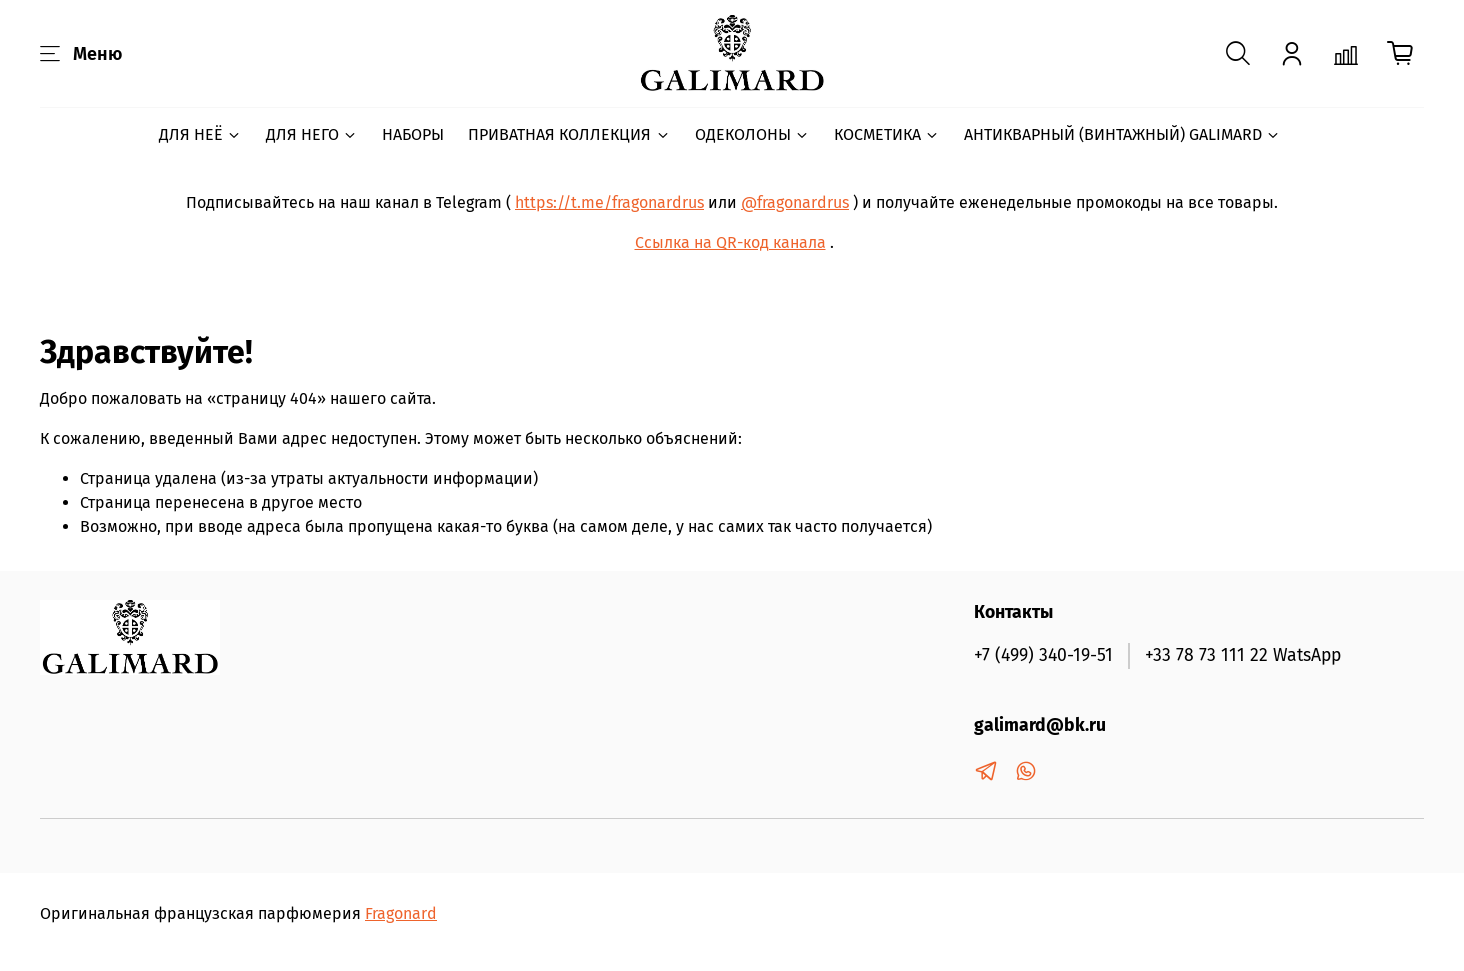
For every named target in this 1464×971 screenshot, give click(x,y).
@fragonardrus (795, 202)
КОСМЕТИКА (887, 134)
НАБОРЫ (413, 134)
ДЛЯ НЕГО (312, 134)
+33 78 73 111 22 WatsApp (1243, 655)
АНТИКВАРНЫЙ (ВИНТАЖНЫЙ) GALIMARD (1122, 134)
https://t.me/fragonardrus (609, 202)
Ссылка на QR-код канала (730, 242)
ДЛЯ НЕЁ (200, 134)
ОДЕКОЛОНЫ (752, 134)
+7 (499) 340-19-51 (1043, 655)
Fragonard (401, 913)
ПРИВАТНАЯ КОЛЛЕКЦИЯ (569, 134)
